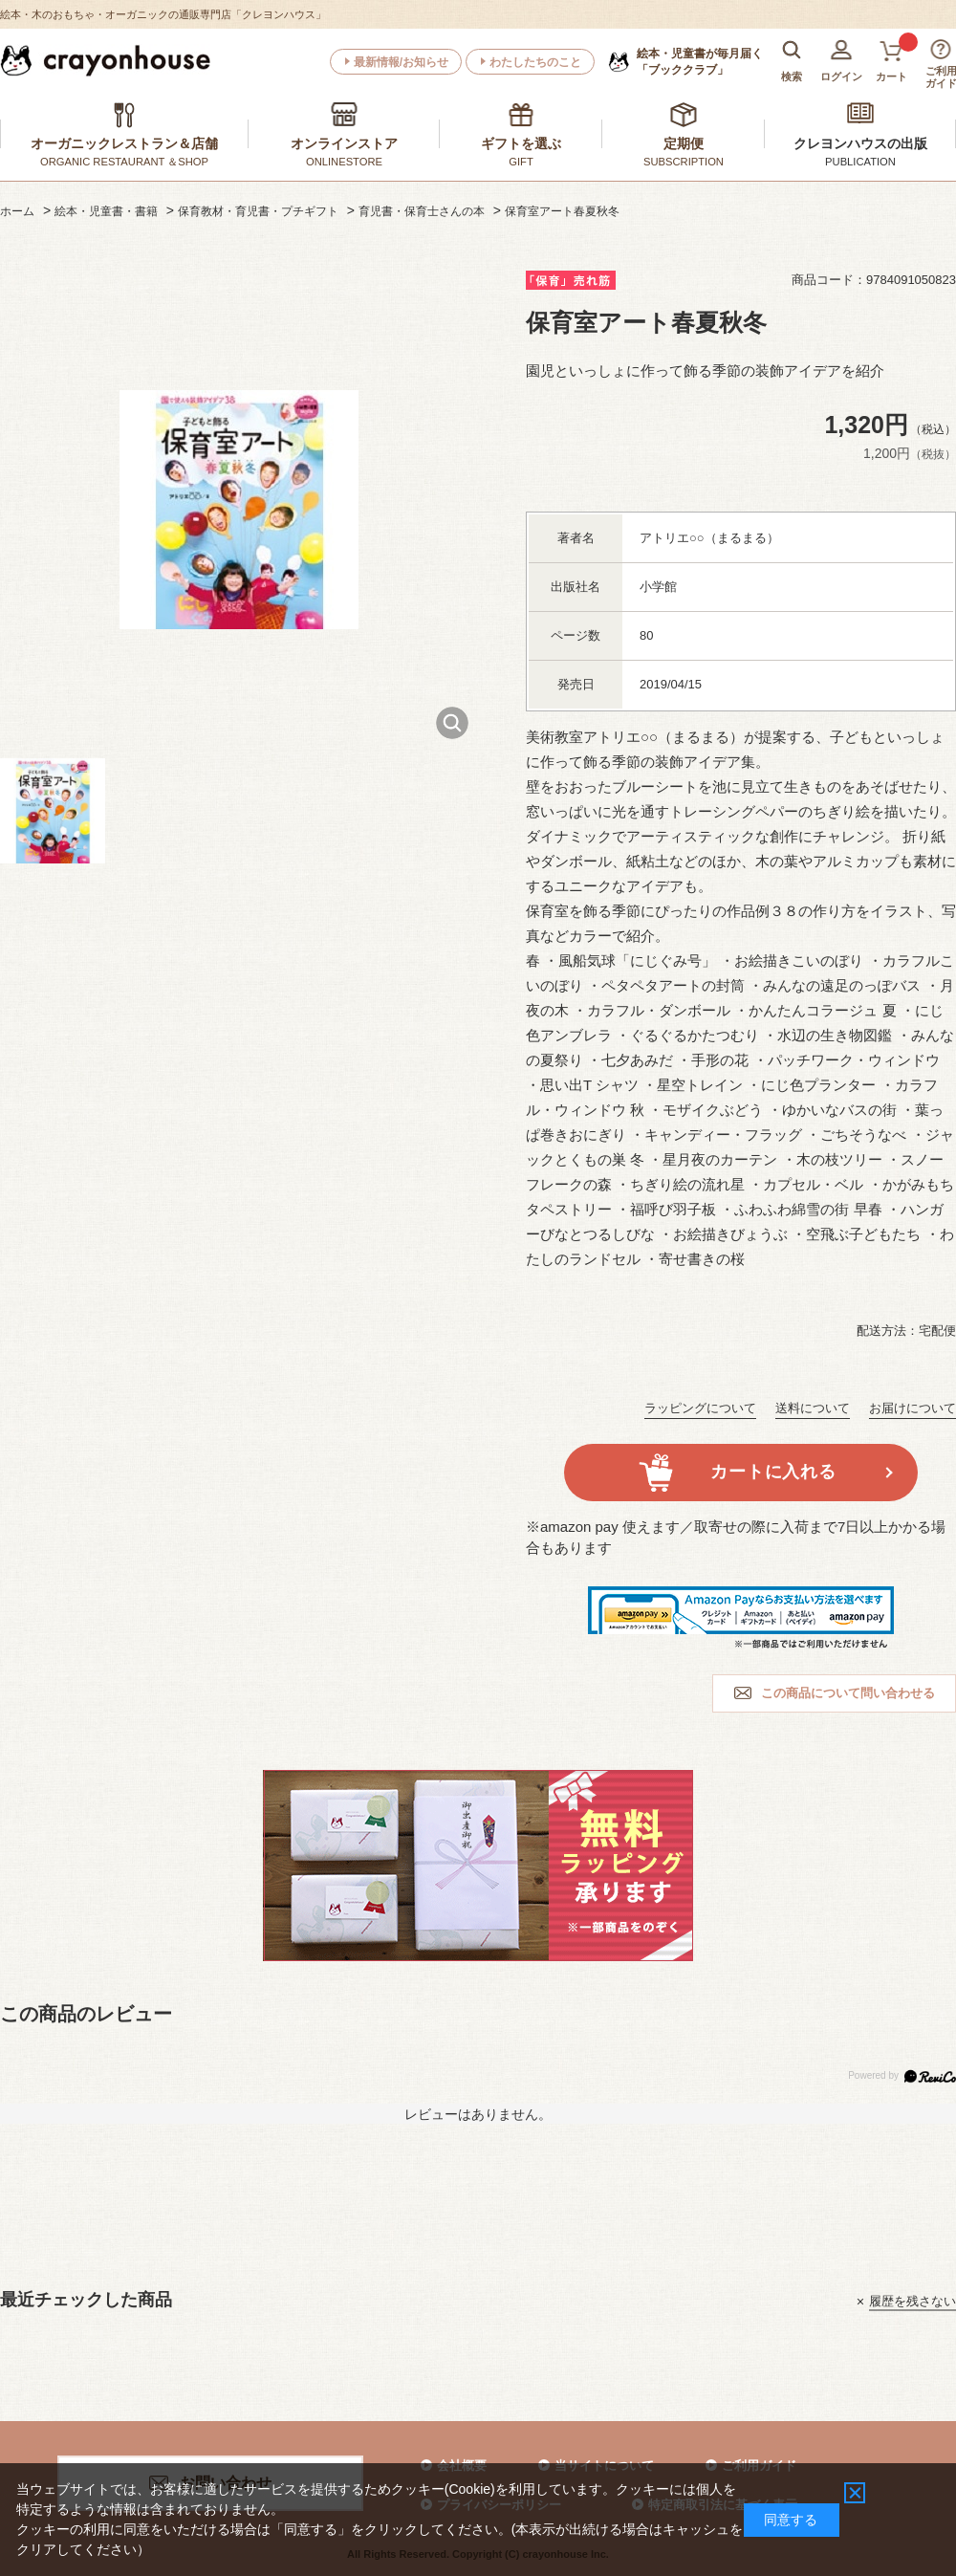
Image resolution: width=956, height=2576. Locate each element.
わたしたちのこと (535, 62)
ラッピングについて (700, 1408)
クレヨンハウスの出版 (860, 143)
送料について (812, 1408)
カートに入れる (773, 1471)
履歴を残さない (912, 2301)
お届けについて (912, 1408)
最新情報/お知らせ (401, 62)
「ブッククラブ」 (700, 61)
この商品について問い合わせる (848, 1693)
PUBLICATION (860, 161)
